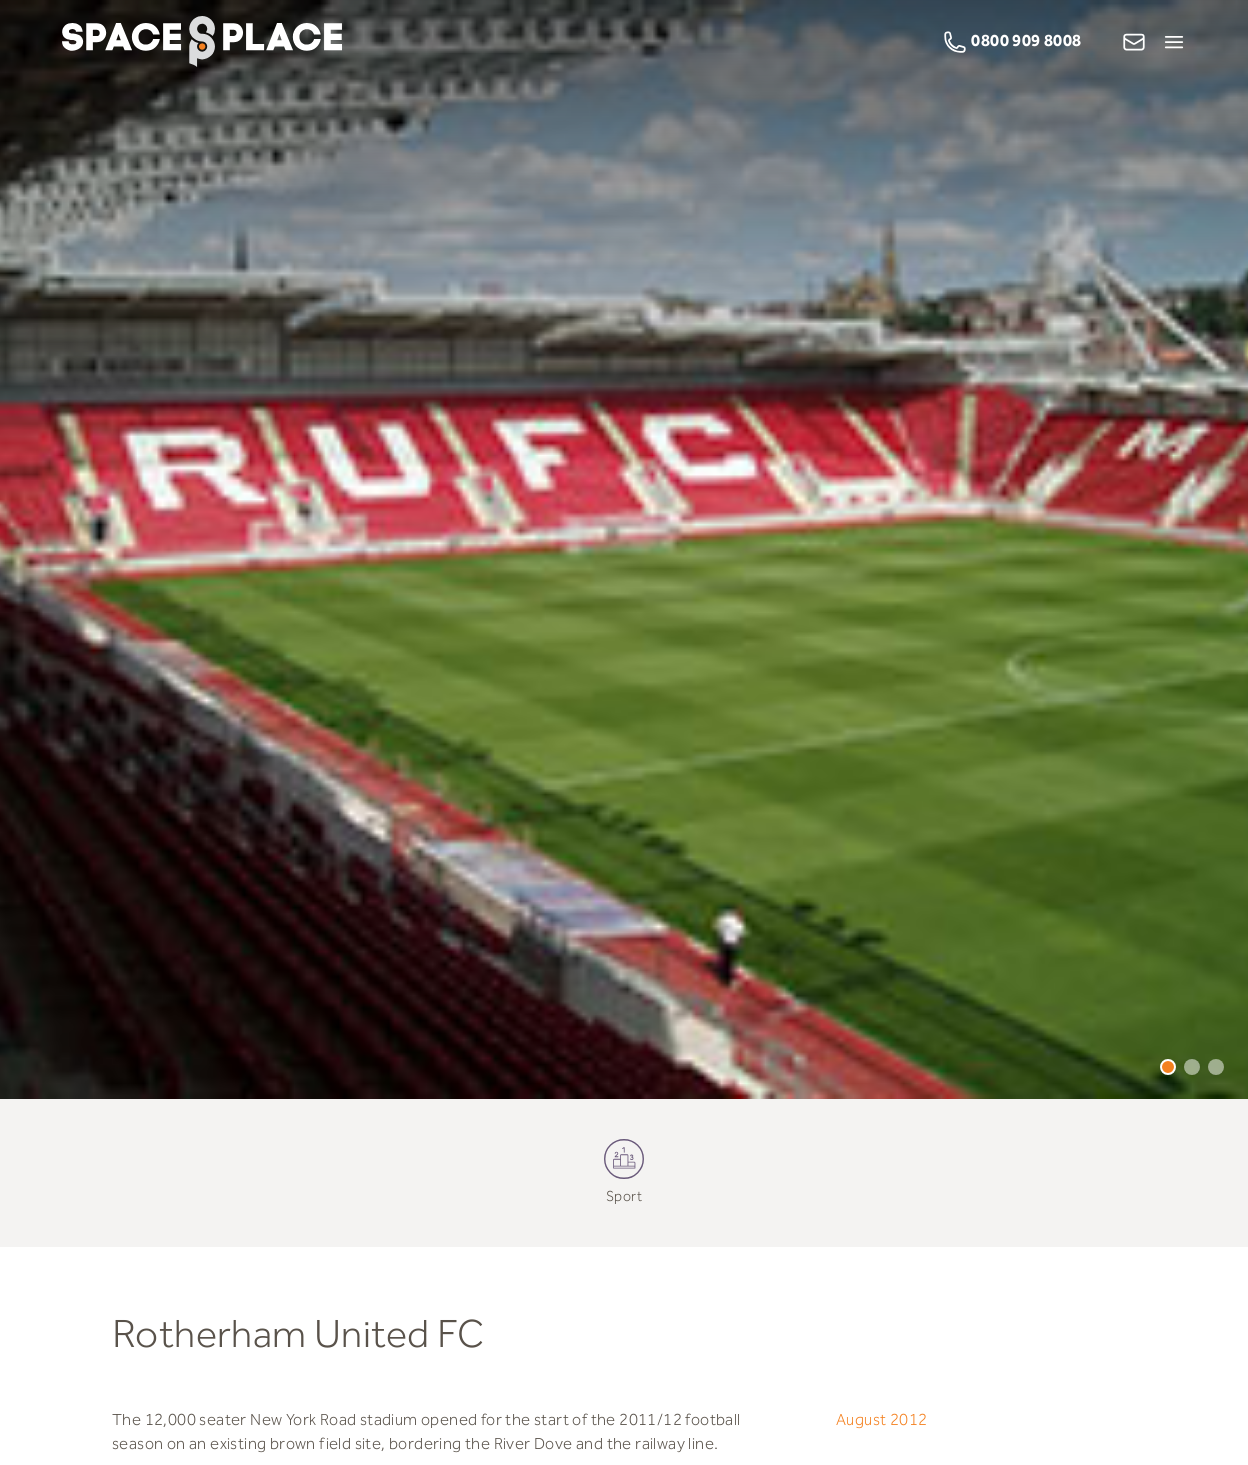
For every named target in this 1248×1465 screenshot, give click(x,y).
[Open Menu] (1174, 42)
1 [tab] (1168, 1067)
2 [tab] (1192, 1067)
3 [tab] (1216, 1067)
